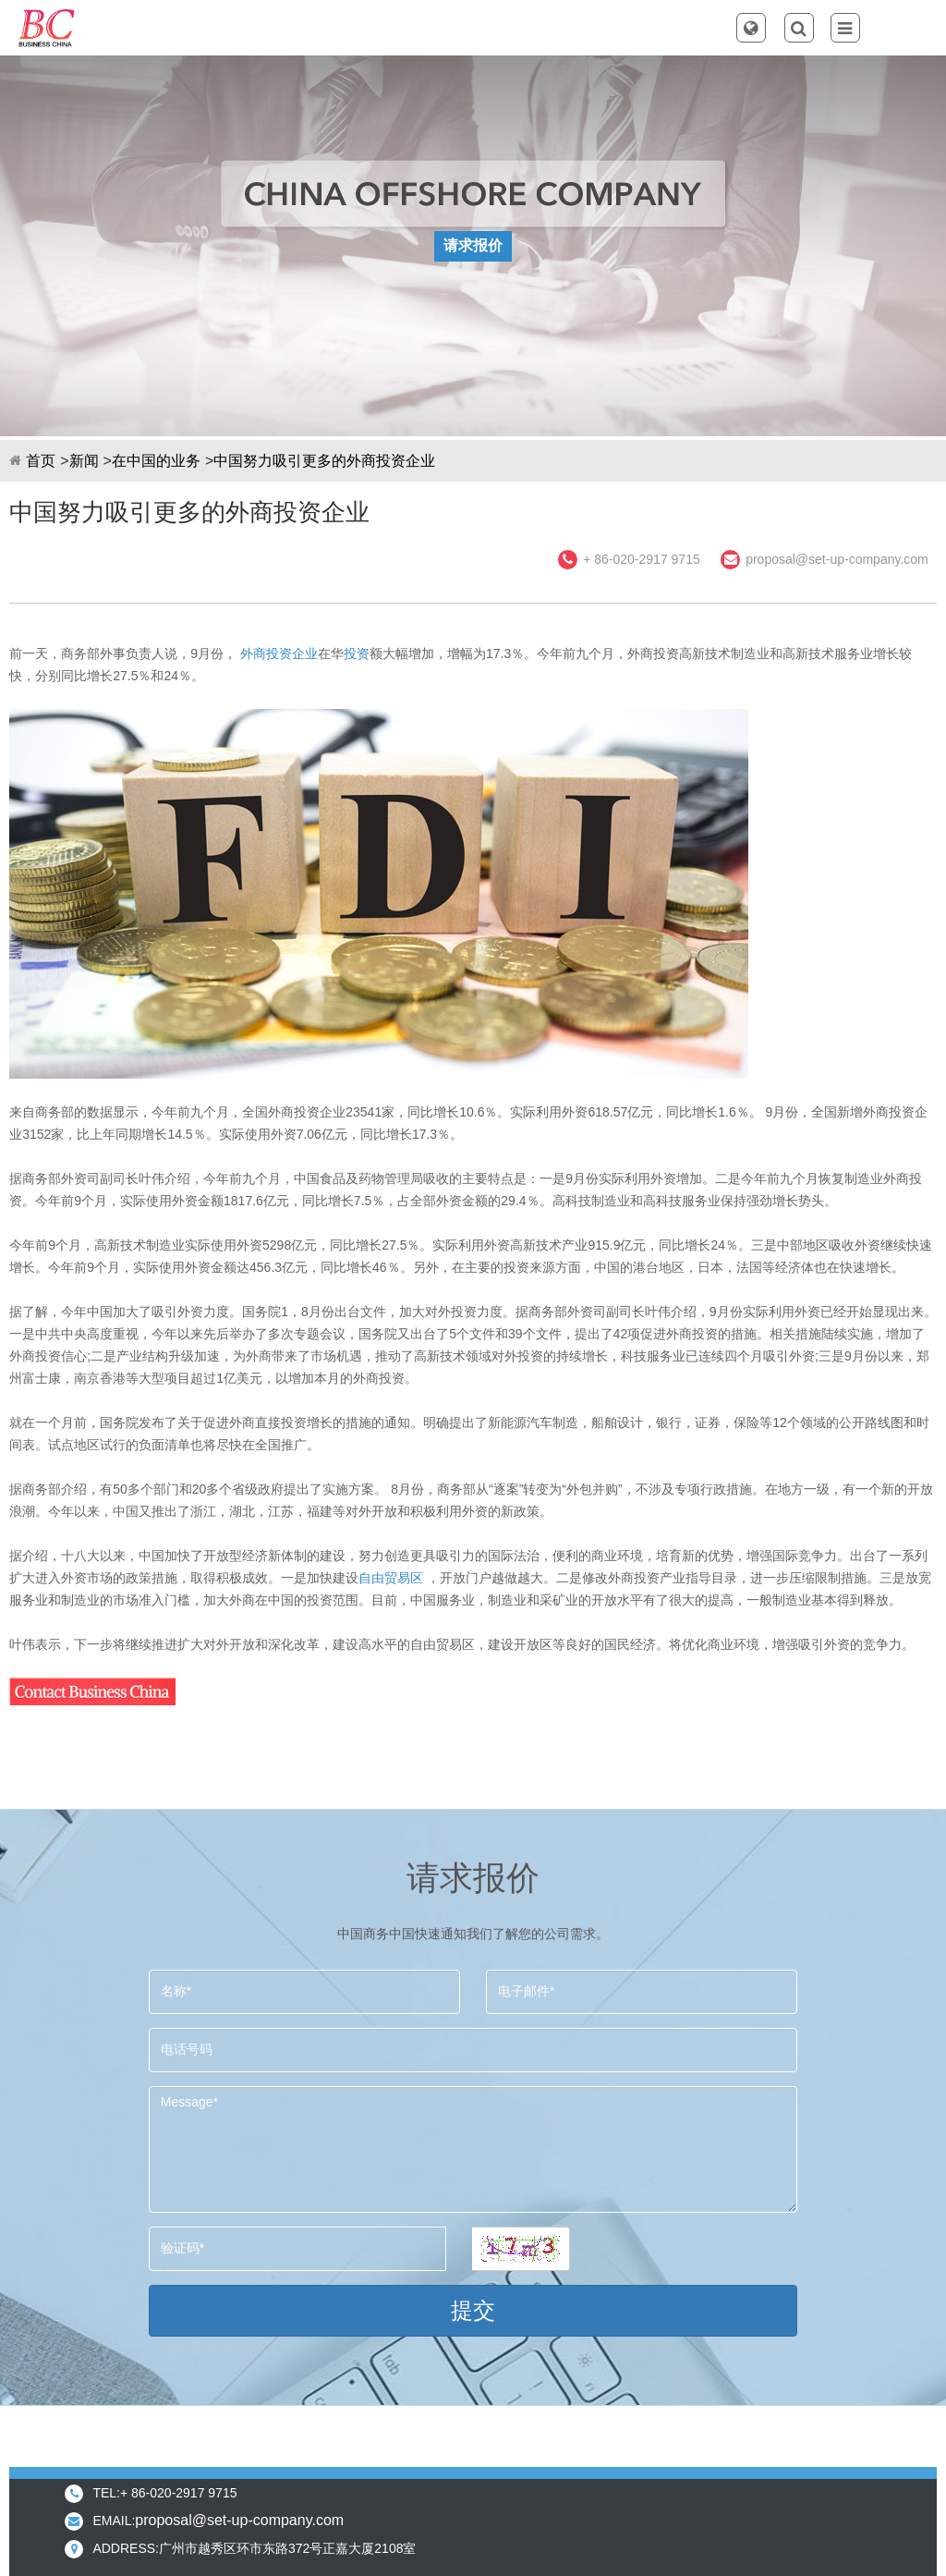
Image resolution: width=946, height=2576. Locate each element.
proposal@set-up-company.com (837, 559)
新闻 (84, 461)
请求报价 (473, 245)
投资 (357, 653)
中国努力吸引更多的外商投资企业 (324, 461)
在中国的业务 (156, 461)
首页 (40, 461)
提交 (473, 2310)
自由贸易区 (390, 1577)
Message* (473, 2149)
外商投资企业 (279, 653)
